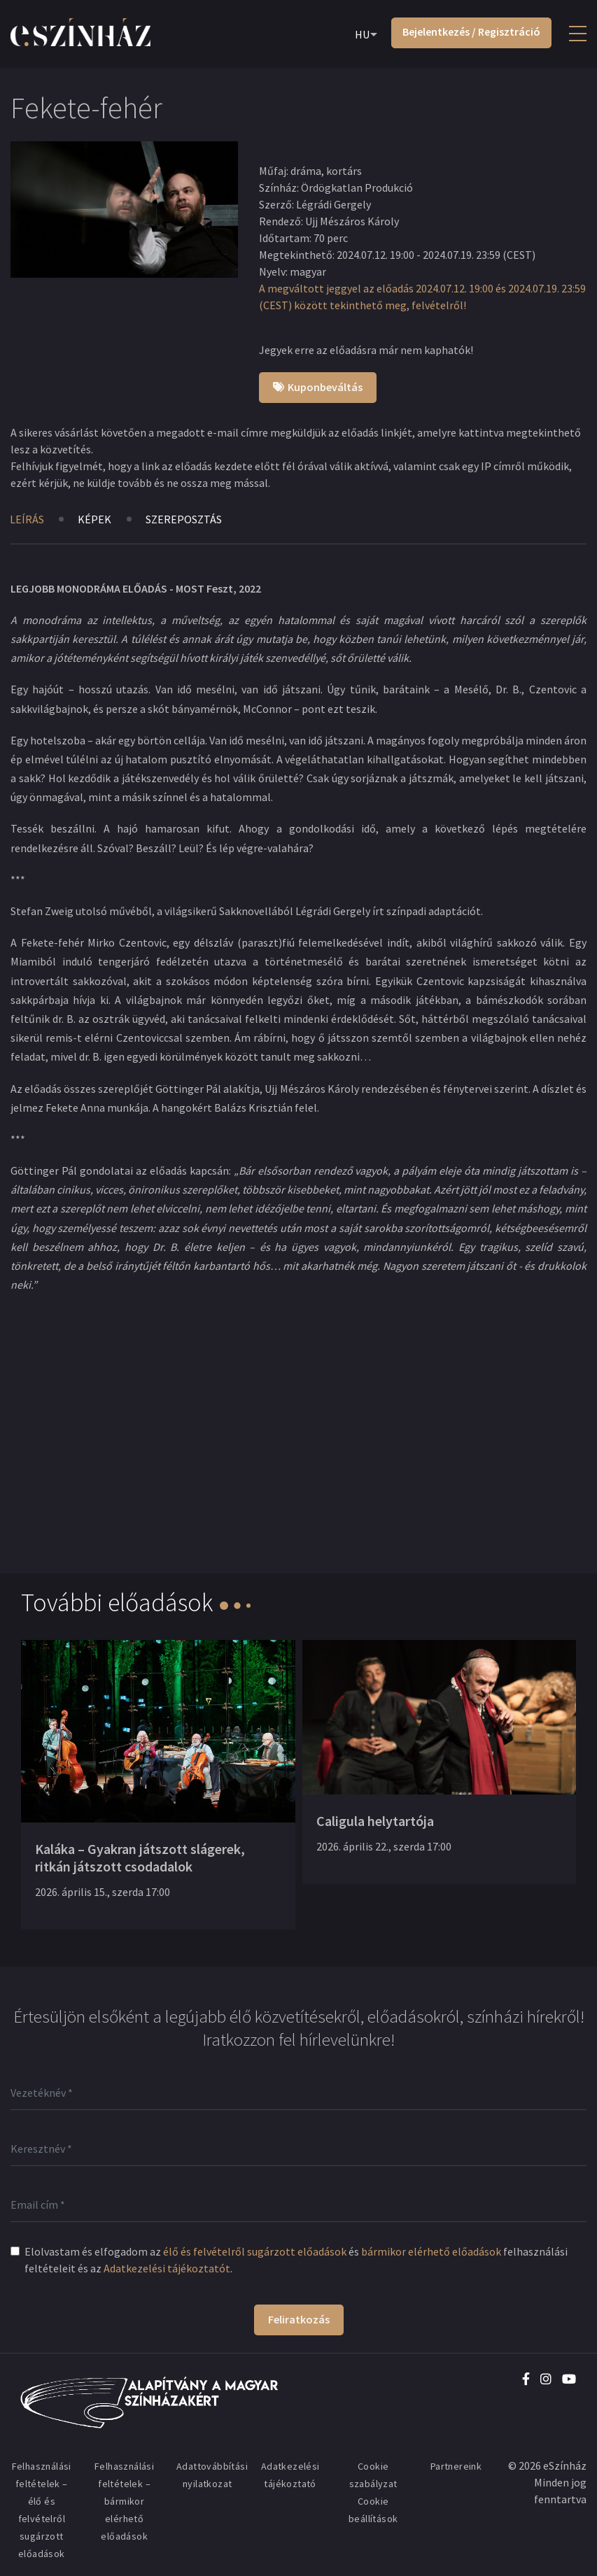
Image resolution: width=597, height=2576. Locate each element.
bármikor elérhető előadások (431, 2251)
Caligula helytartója (375, 1821)
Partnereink (456, 2466)
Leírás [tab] (27, 519)
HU (362, 34)
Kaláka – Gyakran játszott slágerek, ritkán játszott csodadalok (140, 1857)
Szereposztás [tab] (184, 519)
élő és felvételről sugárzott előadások (254, 2251)
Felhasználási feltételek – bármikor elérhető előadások (124, 2501)
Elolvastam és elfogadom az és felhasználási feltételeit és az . (296, 2259)
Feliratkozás (299, 2319)
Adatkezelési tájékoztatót (167, 2268)
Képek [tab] (95, 519)
